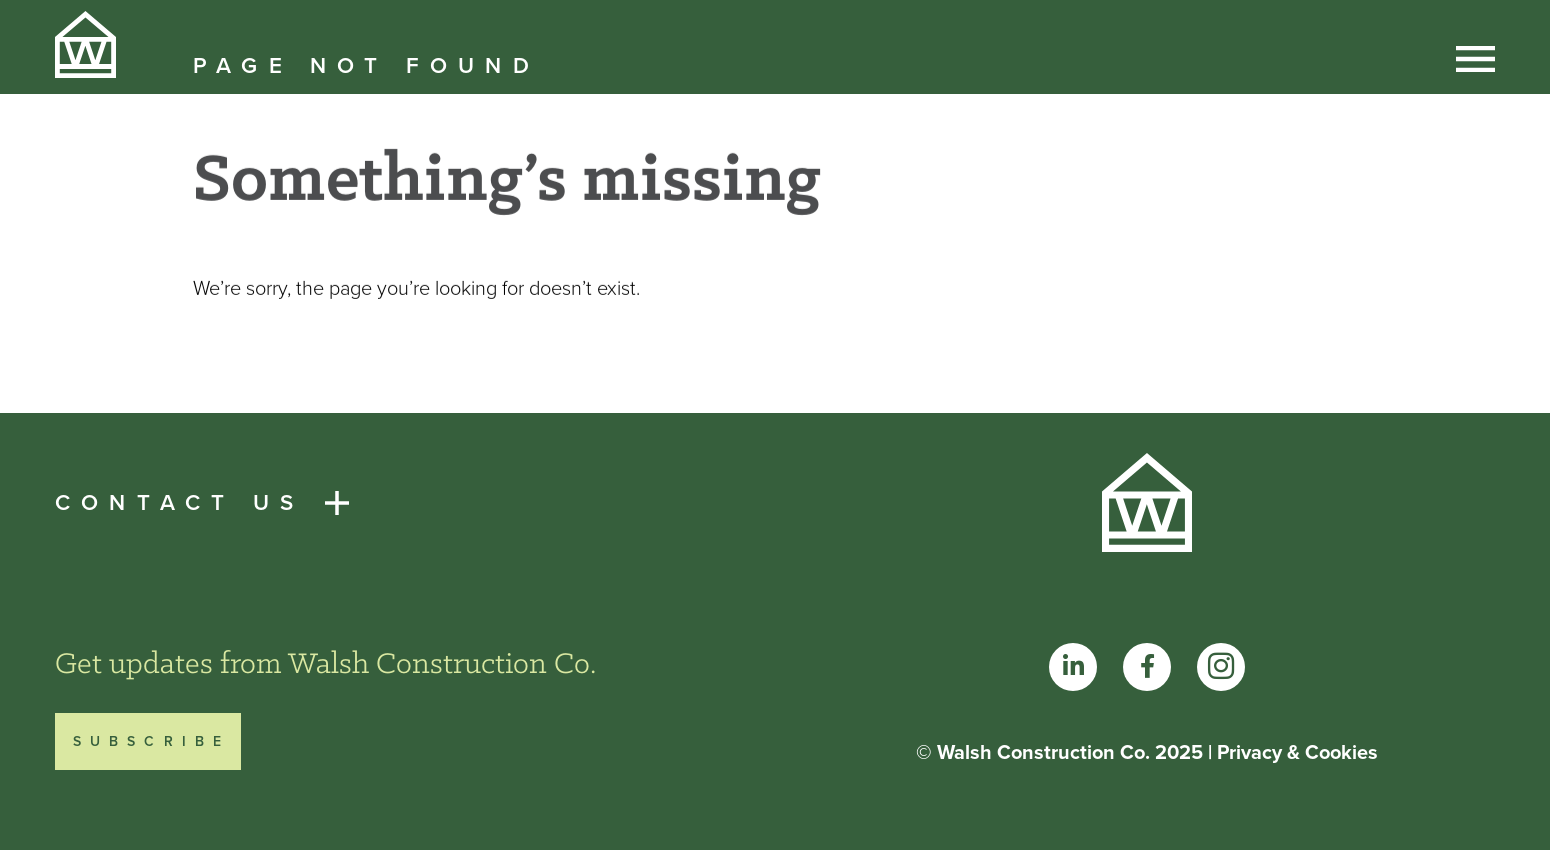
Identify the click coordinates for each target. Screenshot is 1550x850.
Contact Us (179, 502)
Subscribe (151, 741)
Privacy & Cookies (1297, 752)
